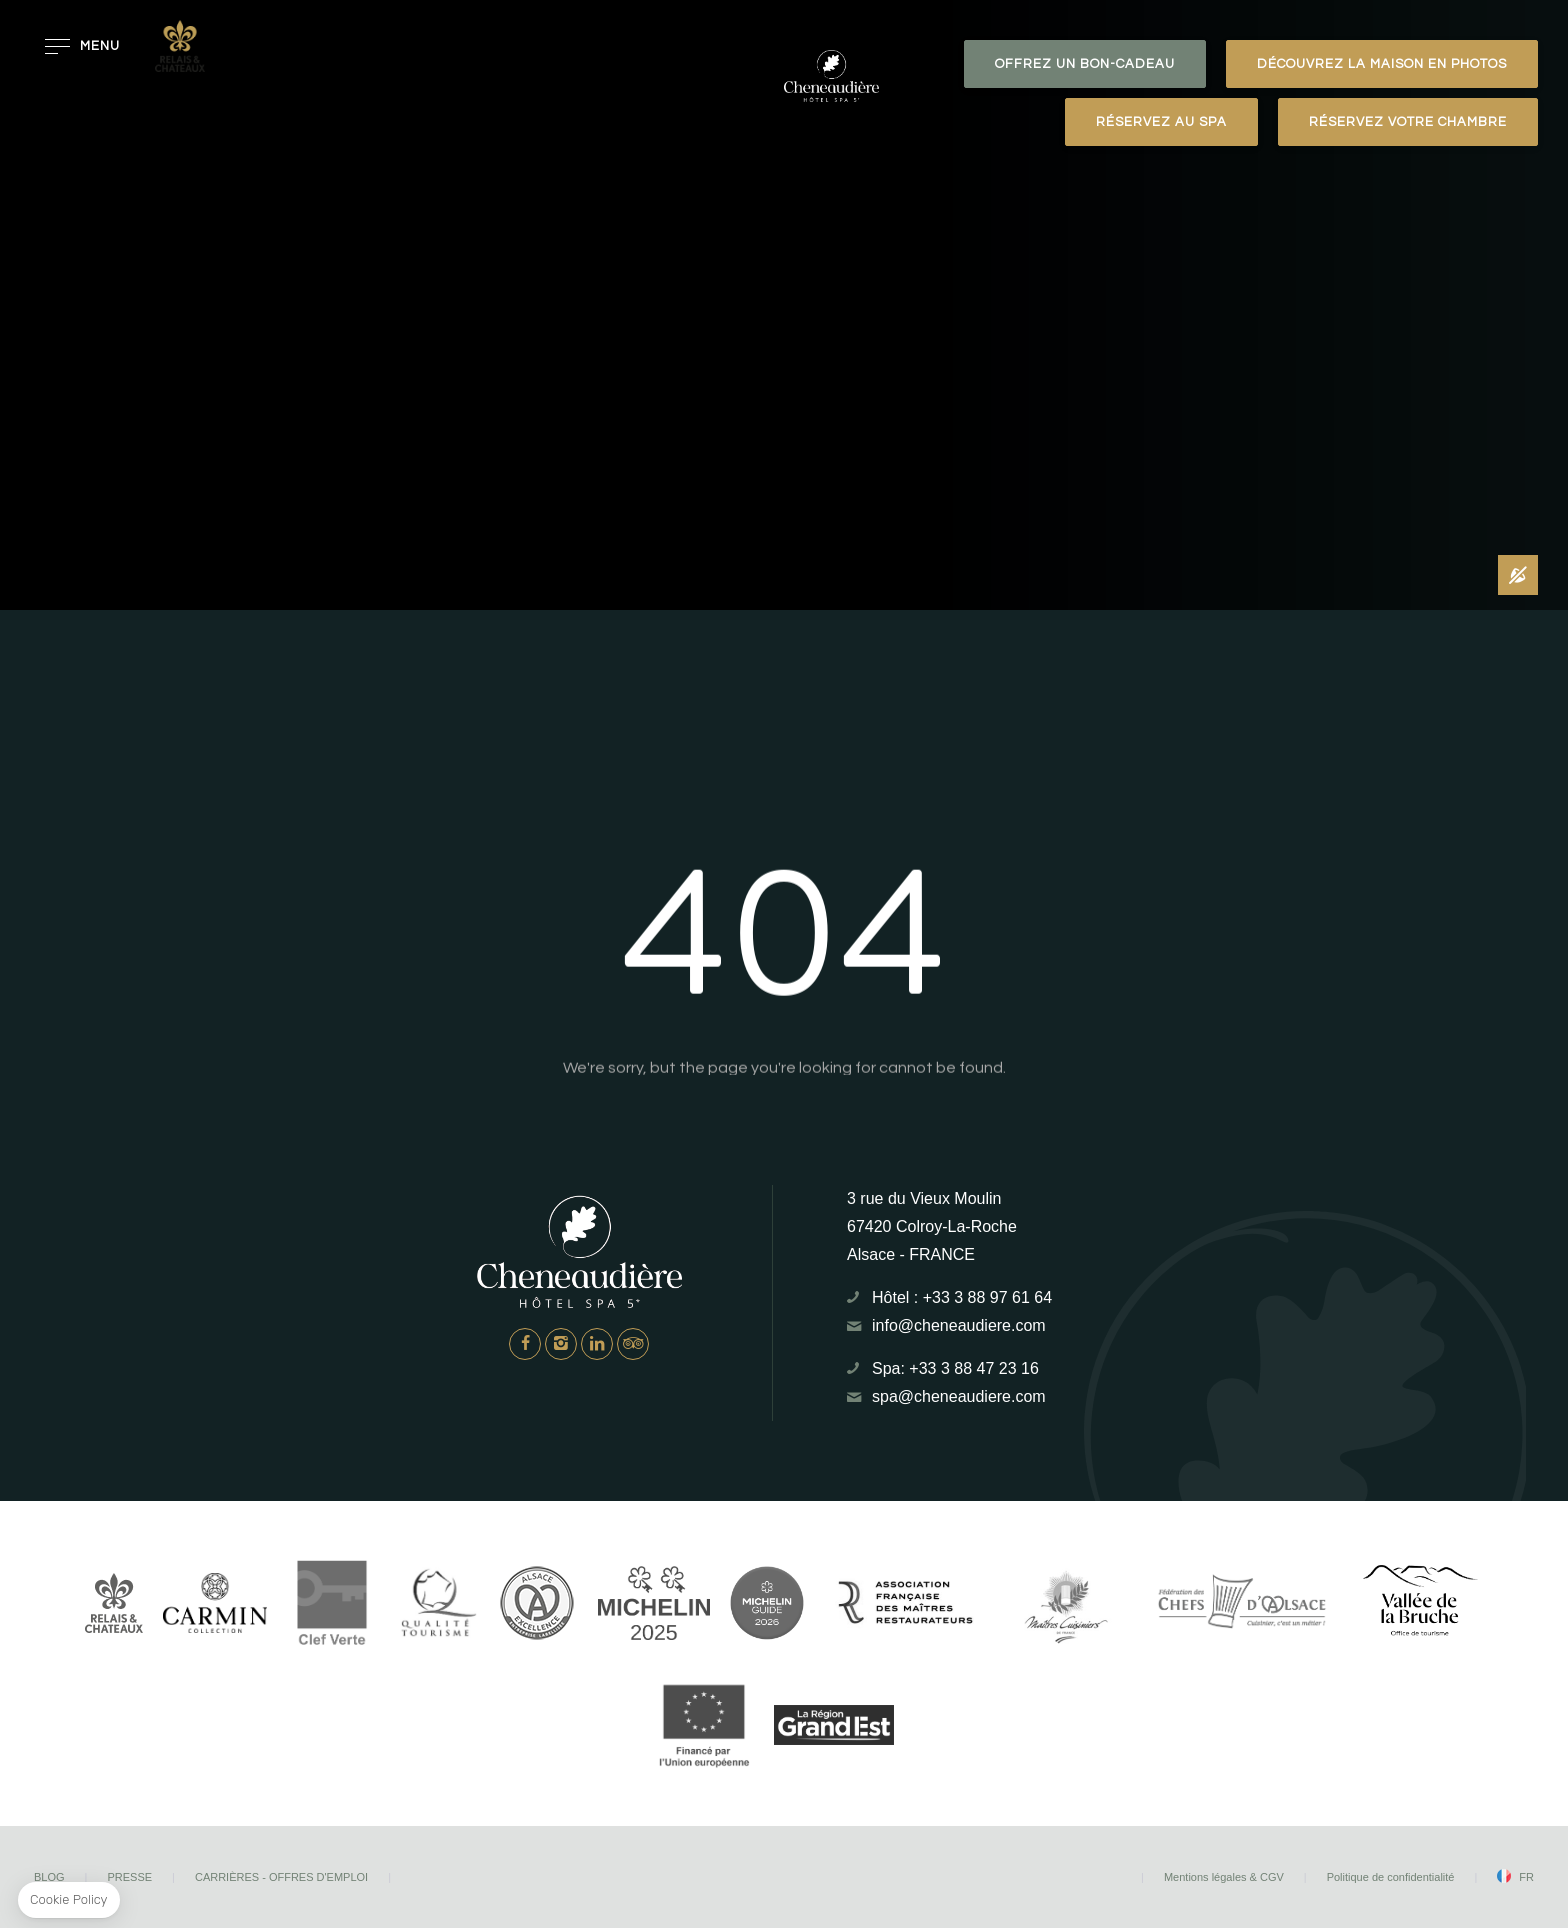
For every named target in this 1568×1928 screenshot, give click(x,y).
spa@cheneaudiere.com (959, 1396)
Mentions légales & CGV (1224, 1877)
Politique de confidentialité (1391, 1877)
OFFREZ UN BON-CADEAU (1085, 64)
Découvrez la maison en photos (1382, 64)
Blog (49, 1877)
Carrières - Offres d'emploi (281, 1877)
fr (1526, 1877)
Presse (129, 1877)
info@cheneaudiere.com (959, 1325)
